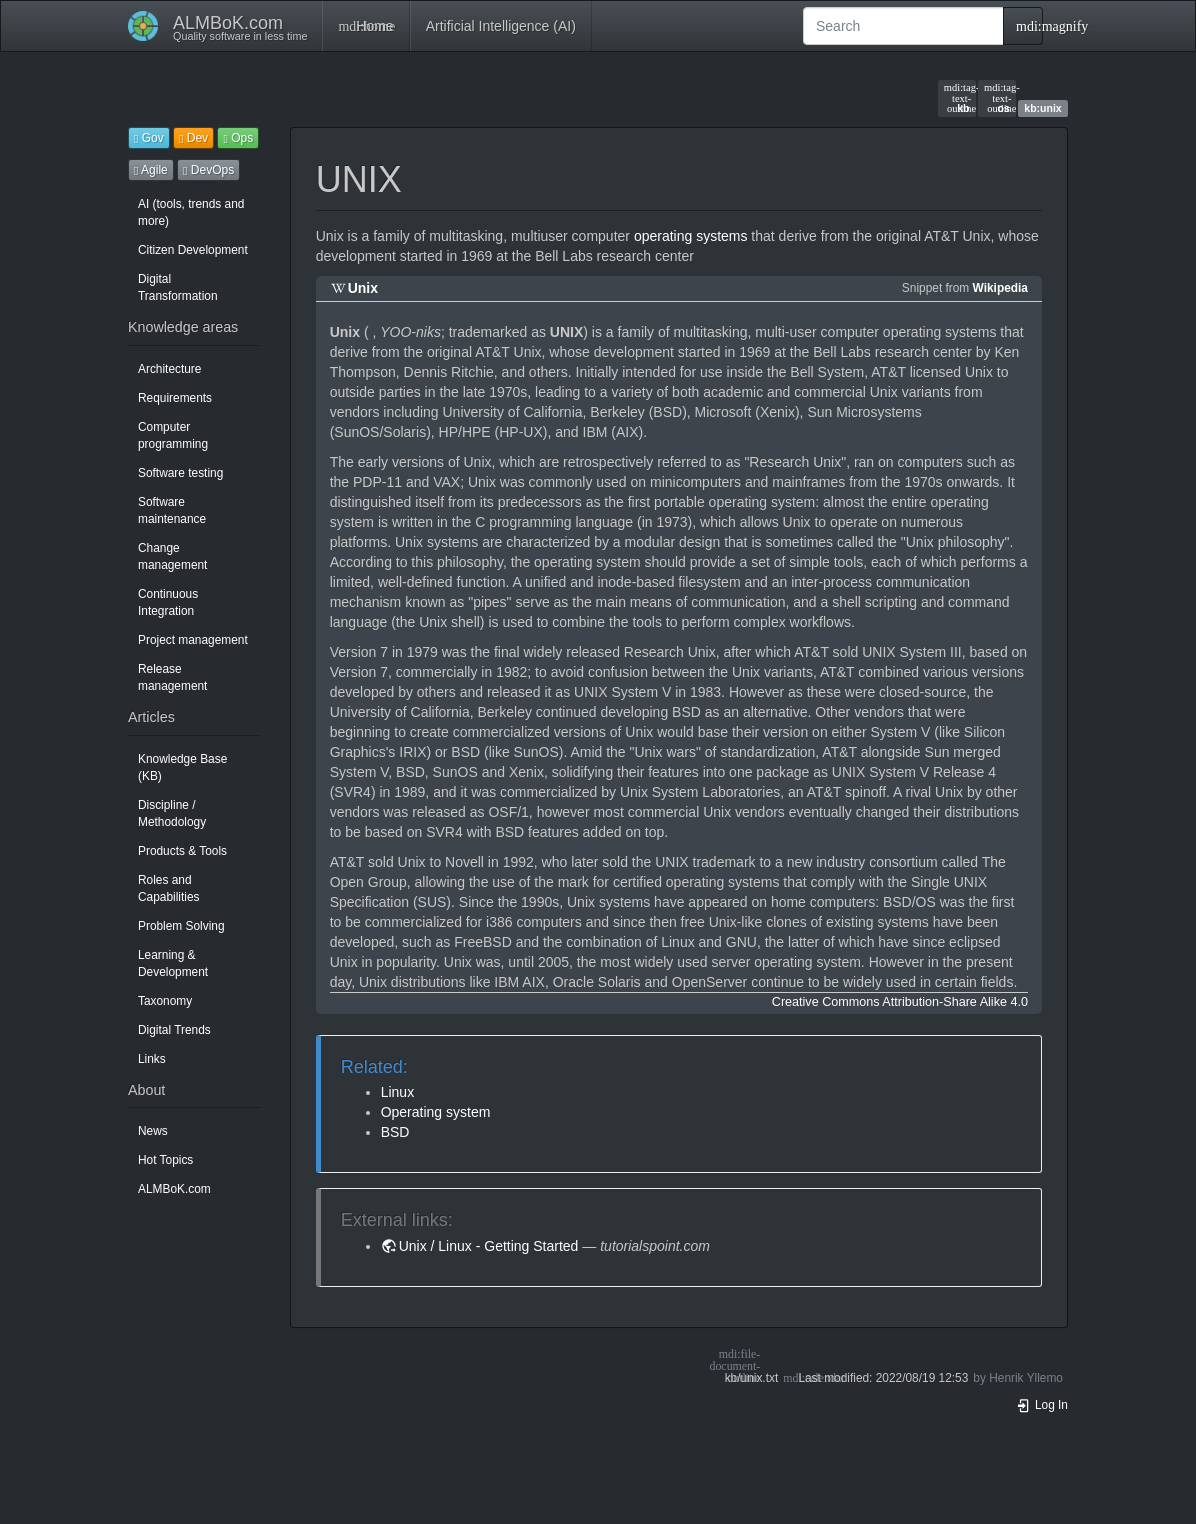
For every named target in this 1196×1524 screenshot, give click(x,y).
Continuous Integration (168, 602)
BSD (395, 1132)
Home (365, 26)
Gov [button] (149, 138)
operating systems (691, 236)
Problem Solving (181, 926)
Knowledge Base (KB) (182, 767)
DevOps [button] (208, 170)
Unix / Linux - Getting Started (489, 1246)
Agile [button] (151, 170)
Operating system (436, 1112)
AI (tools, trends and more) (191, 212)
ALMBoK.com (174, 1189)
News (153, 1131)
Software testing (180, 473)
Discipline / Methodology (172, 813)
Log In (1042, 1405)
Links (152, 1059)
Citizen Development (193, 250)
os (997, 98)
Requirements (175, 398)
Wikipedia (1000, 288)
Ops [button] (238, 138)
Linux (397, 1092)
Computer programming (173, 435)
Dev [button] (193, 138)
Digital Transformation (178, 287)
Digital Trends (174, 1030)
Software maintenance (172, 510)
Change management (172, 556)
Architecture (169, 369)
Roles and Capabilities (168, 888)
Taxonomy (165, 1001)
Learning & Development (173, 963)
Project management (193, 640)
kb (957, 98)
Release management (172, 677)
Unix (363, 288)
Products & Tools (182, 851)
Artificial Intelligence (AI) (501, 26)
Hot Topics (165, 1160)
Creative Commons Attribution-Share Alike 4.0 (900, 1002)
